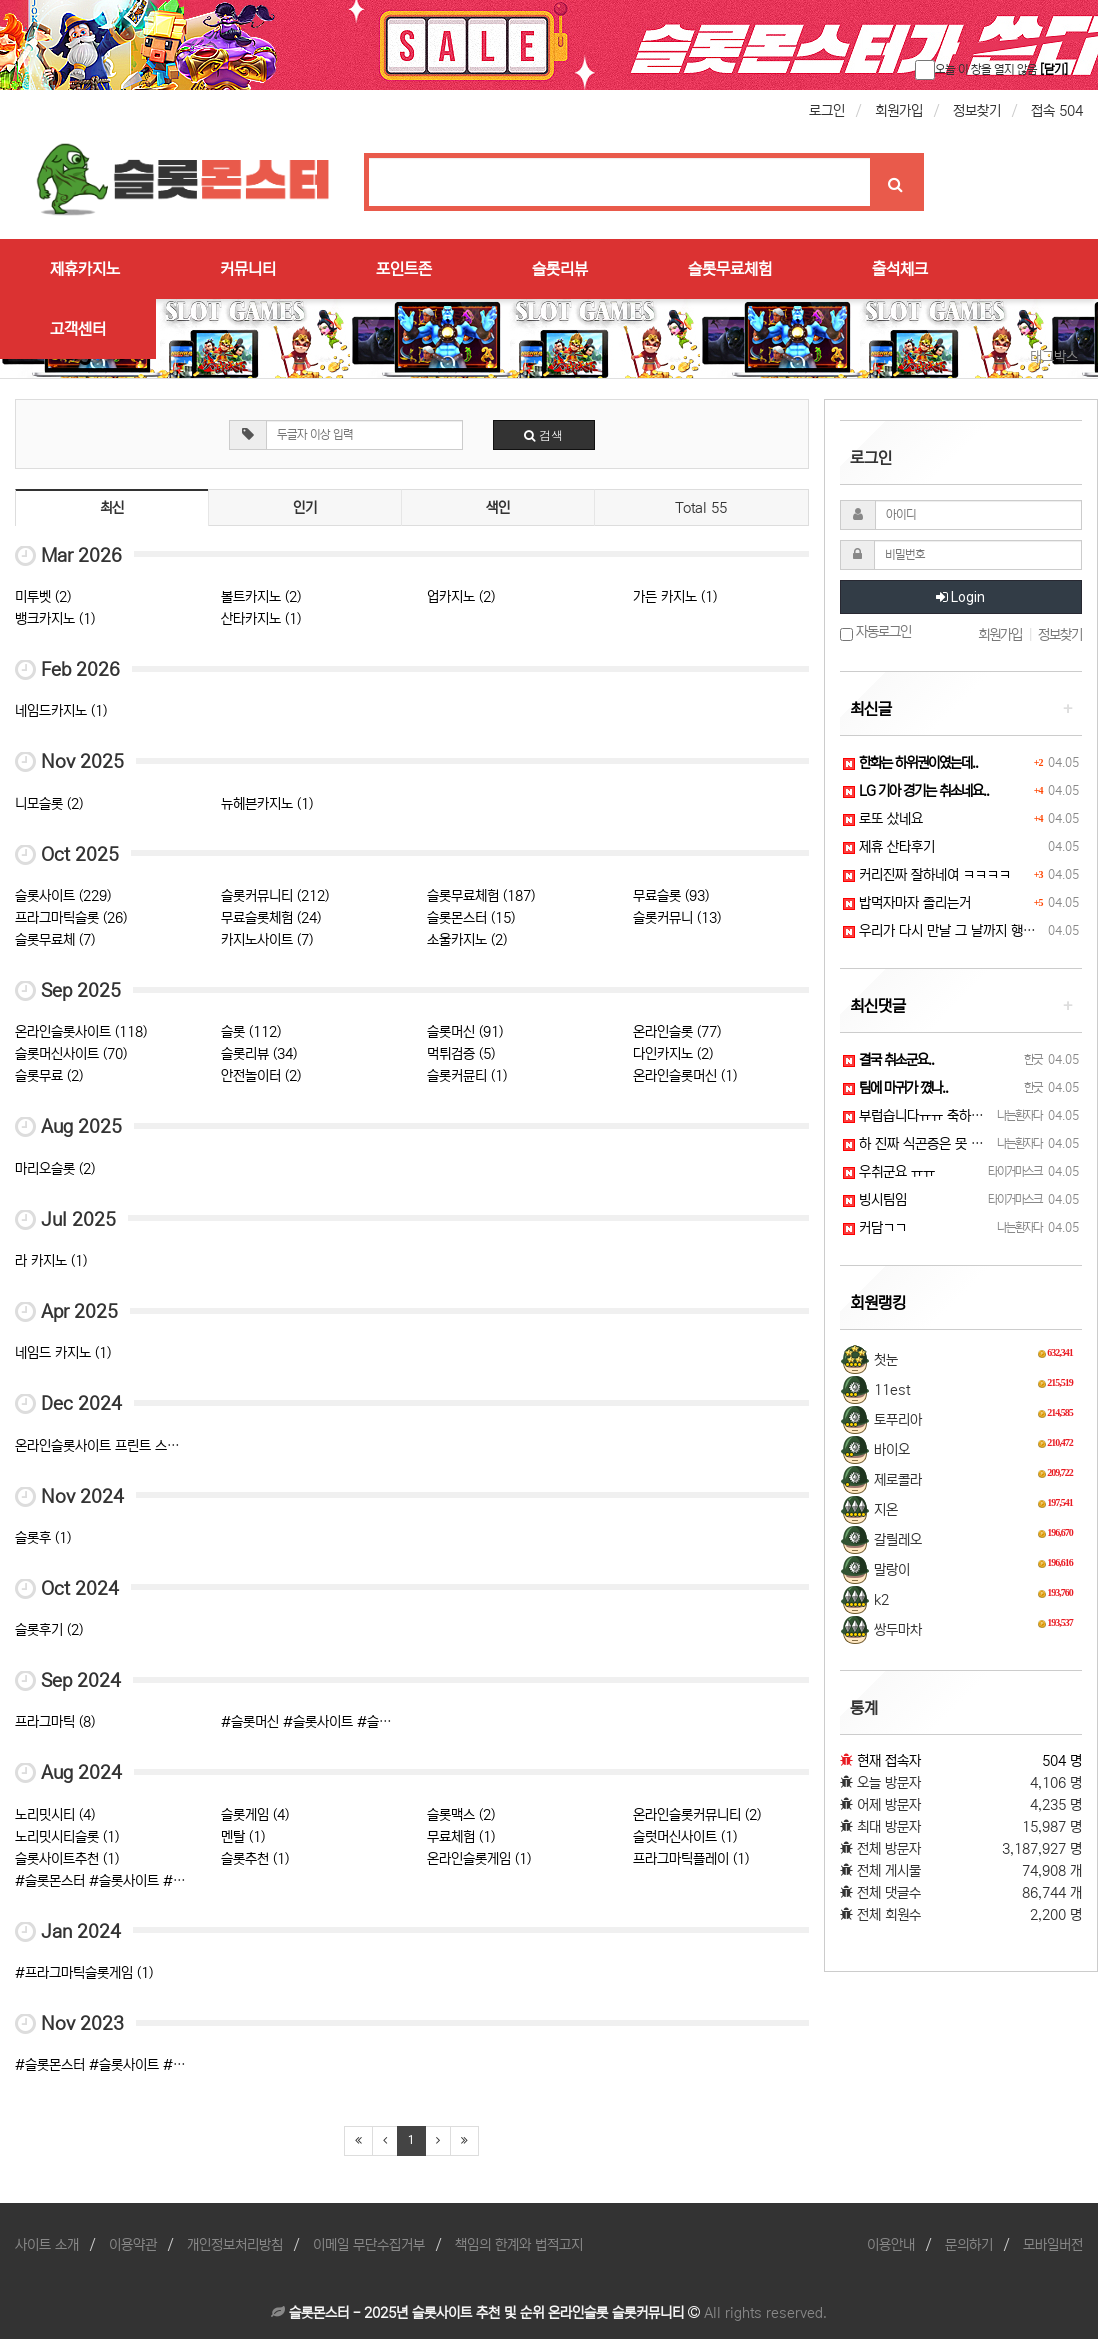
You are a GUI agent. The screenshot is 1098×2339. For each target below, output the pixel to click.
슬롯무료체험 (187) (481, 896)
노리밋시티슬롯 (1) (67, 1837)
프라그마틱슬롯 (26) (71, 918)
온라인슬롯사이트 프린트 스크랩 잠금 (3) (127, 1446)
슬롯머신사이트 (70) (71, 1054)
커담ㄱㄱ (875, 1228)
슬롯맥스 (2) (461, 1815)
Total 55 (701, 508)
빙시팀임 (875, 1200)
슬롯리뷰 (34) (259, 1054)
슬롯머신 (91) (465, 1032)
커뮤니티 (248, 269)
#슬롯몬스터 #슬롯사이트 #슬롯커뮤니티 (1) (140, 1881)
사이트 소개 (47, 2245)
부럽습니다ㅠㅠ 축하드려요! (927, 1116)
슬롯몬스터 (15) (471, 918)
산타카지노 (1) (261, 619)
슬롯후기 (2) (49, 1630)
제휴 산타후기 (889, 847)
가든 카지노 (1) (675, 597)
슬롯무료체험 (730, 269)
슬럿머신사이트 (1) (685, 1837)
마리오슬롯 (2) (55, 1169)
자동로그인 (875, 632)
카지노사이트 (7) (267, 940)
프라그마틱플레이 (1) (691, 1859)
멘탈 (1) (243, 1837)
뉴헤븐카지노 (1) (267, 804)
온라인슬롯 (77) (677, 1032)
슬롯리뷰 (560, 269)
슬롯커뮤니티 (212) (275, 896)
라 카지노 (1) (51, 1261)
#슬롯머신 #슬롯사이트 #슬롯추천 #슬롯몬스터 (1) (365, 1722)
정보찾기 (977, 111)
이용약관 (133, 2245)
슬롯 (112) (251, 1032)
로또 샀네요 (883, 819)
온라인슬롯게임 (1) (479, 1859)
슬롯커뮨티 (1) (467, 1076)
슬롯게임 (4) (255, 1815)
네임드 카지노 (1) (63, 1353)
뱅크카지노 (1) (55, 619)
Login (960, 597)
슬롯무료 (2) (49, 1076)
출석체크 (900, 269)
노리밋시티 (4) (55, 1815)
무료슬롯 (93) (671, 896)
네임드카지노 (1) (61, 711)
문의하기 (969, 2245)
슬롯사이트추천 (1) (67, 1859)
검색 (543, 434)
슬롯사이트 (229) (63, 896)
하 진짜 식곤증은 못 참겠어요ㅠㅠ (943, 1144)
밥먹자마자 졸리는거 (907, 903)
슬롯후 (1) (43, 1538)
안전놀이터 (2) (261, 1076)
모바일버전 (1053, 2245)
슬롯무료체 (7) (55, 940)
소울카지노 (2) (467, 940)
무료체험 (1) (461, 1837)
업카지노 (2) (461, 597)
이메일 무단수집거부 (369, 2245)
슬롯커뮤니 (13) (677, 918)
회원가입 (899, 111)
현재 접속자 (889, 1761)
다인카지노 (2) (673, 1054)
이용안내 (891, 2245)
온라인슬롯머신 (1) (685, 1076)
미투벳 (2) (43, 597)
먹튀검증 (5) (461, 1054)
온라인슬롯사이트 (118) (81, 1032)
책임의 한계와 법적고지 (519, 2245)
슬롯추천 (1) (255, 1859)
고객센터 (78, 329)
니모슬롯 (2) (49, 804)
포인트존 (404, 269)
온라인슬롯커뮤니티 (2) (697, 1815)
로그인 (827, 111)
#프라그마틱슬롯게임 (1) (84, 1973)
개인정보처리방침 (235, 2245)
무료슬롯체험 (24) (271, 918)
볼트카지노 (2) (261, 597)
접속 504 (1057, 111)
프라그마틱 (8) (55, 1722)
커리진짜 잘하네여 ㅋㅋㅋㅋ (927, 875)
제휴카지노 (85, 269)
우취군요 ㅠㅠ (889, 1172)
